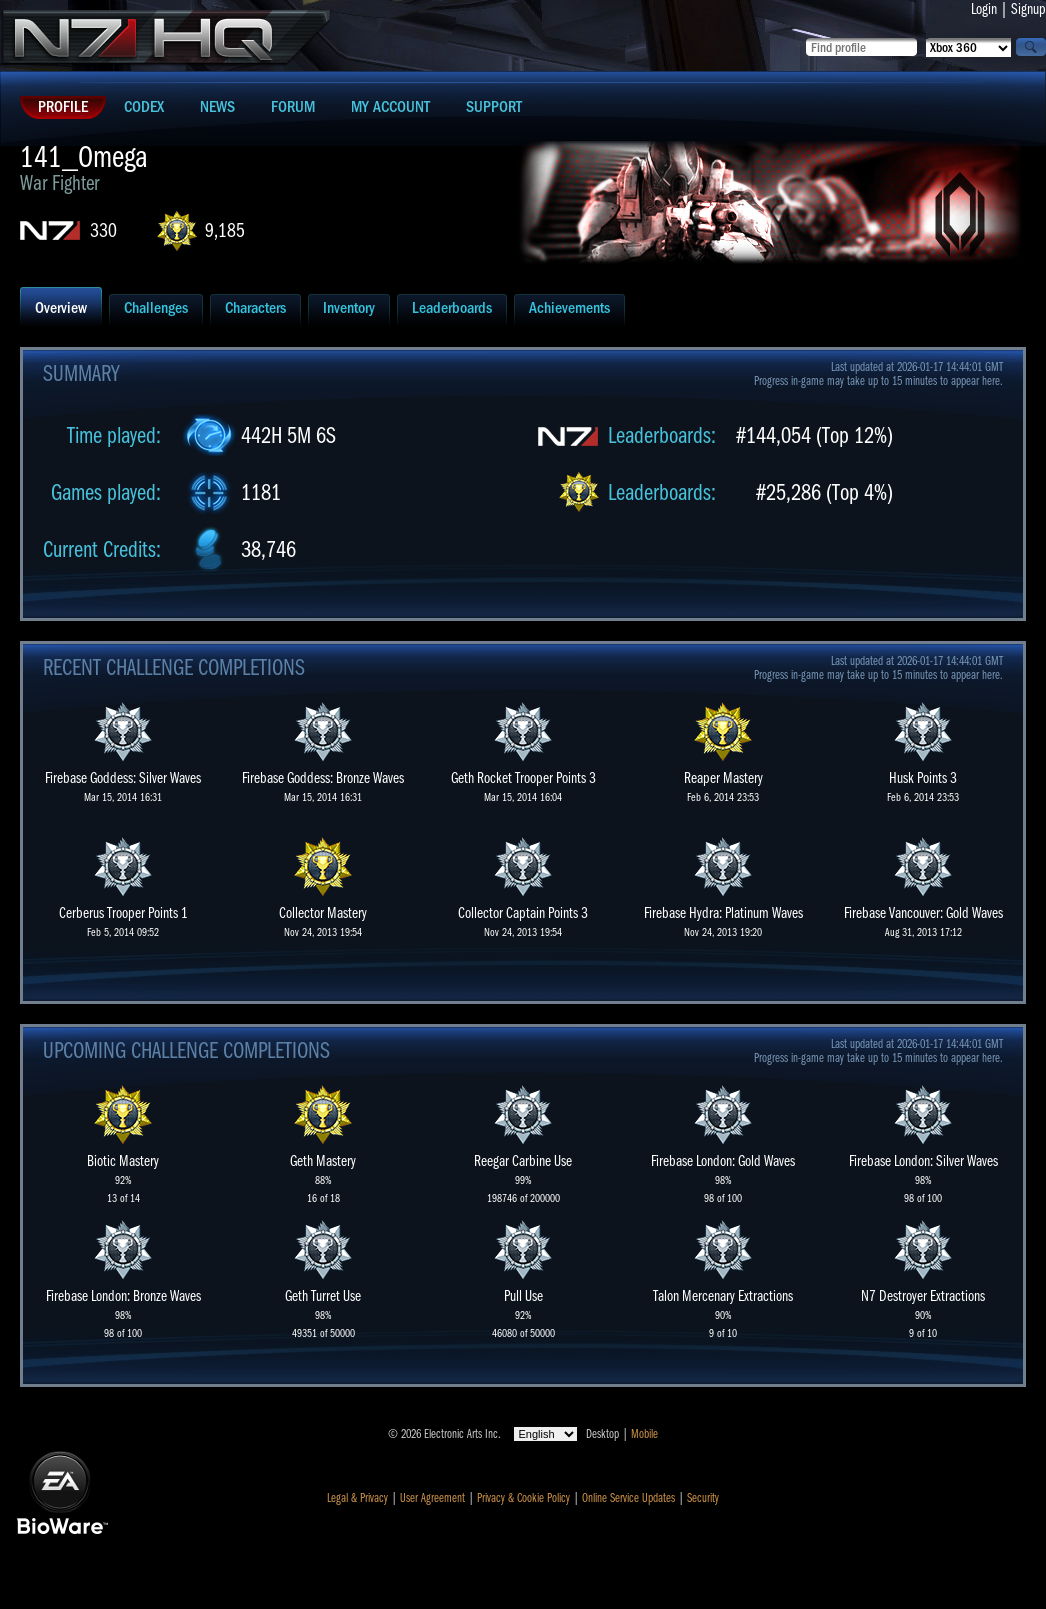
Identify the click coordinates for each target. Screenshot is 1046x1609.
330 (103, 230)
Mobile (644, 1434)
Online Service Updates (628, 1498)
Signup (1028, 9)
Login (984, 9)
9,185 (225, 230)
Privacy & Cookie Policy (523, 1498)
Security (703, 1498)
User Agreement (432, 1498)
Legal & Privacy (357, 1498)
